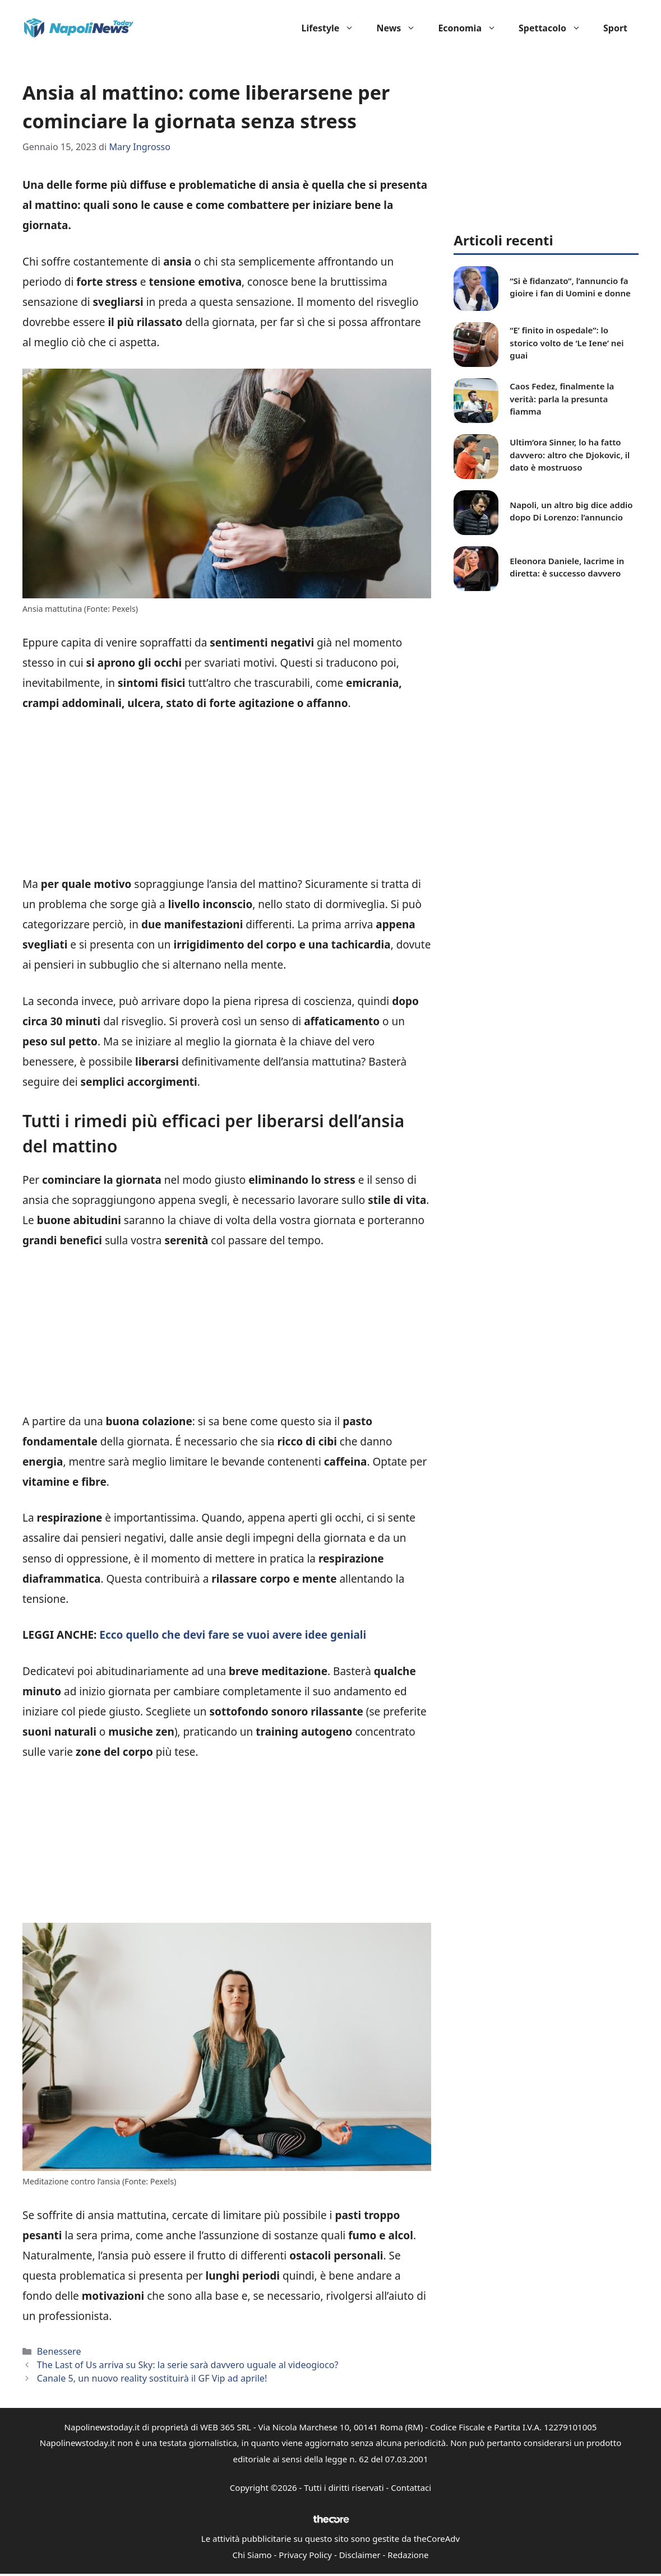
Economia (472, 28)
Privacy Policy (305, 2554)
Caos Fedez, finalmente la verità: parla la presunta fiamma (562, 398)
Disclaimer (360, 2554)
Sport (615, 28)
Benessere (59, 2351)
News (401, 28)
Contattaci (411, 2487)
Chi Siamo (252, 2554)
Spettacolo (555, 28)
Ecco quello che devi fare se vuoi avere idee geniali (231, 1635)
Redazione (407, 2554)
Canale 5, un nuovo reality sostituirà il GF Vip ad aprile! (152, 2378)
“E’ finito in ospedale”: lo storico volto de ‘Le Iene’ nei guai (566, 342)
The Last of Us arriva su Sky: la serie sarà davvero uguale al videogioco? (188, 2365)
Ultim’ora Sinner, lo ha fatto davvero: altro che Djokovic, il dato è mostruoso (570, 454)
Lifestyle (334, 28)
